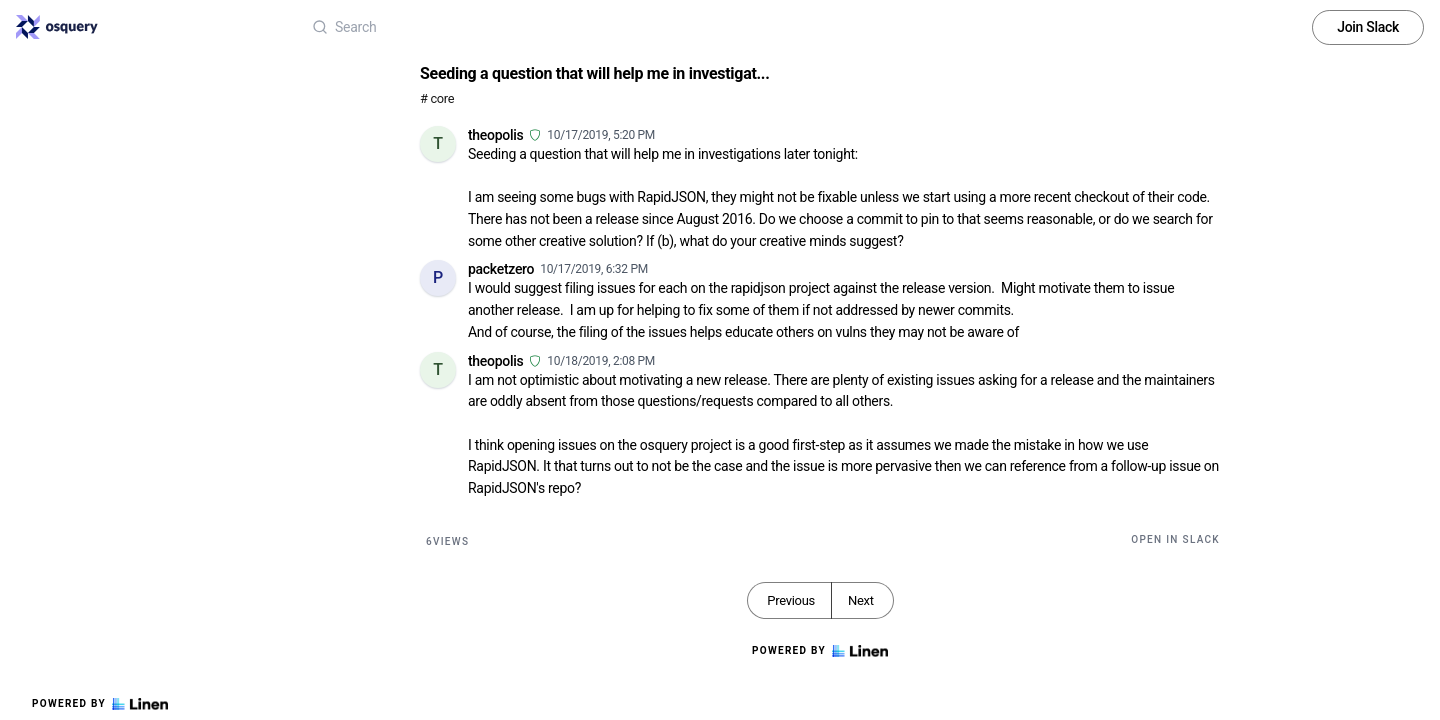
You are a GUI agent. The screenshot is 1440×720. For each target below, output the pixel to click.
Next (861, 600)
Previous (791, 600)
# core (437, 98)
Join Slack (1368, 27)
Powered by (100, 704)
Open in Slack (1175, 539)
